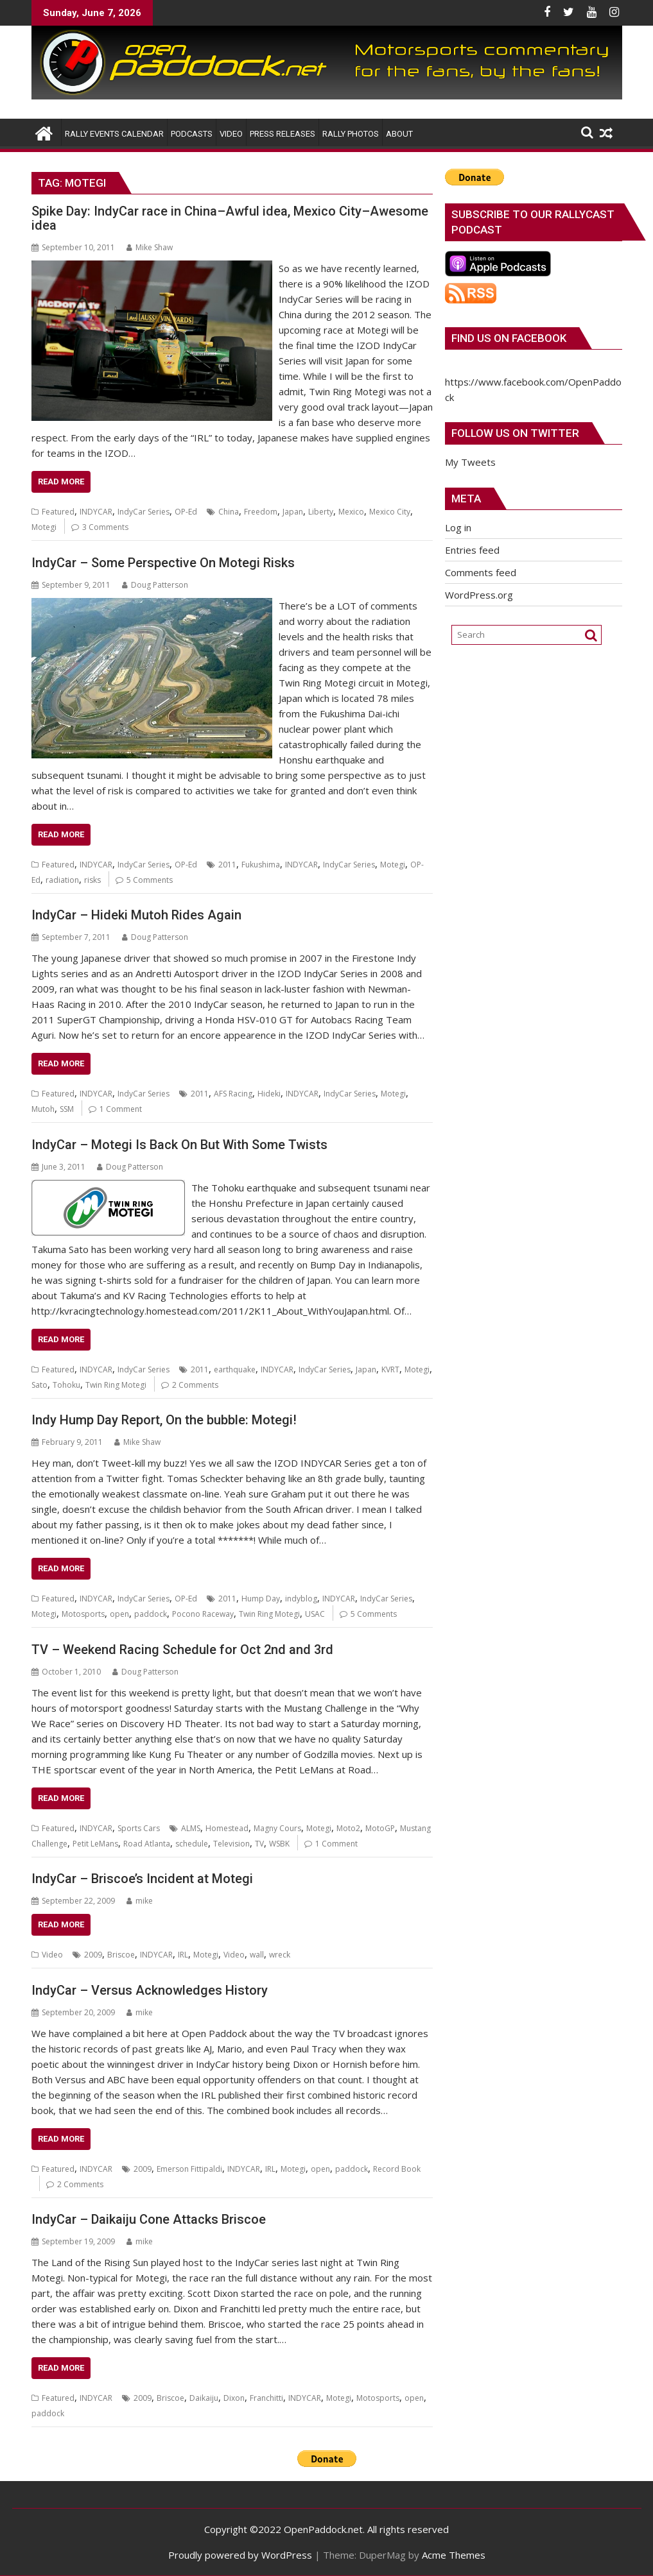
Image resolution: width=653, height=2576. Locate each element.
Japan (293, 511)
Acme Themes (453, 2554)
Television (231, 1843)
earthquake (235, 1369)
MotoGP (380, 1828)
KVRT (390, 1369)
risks (92, 879)
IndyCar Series (144, 511)
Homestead (226, 1828)
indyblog (301, 1598)
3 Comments (105, 527)
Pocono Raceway (203, 1613)
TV (259, 1843)
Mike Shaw (149, 247)
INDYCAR (96, 511)
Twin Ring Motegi (115, 1384)
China (228, 511)
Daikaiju (203, 2398)
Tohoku (66, 1384)
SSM (67, 1109)
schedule (191, 1843)
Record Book (397, 2168)
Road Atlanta (146, 1843)
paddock (150, 1613)
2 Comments (195, 1384)
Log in (458, 527)
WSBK (279, 1843)
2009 (93, 1954)
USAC (315, 1613)
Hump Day (260, 1598)
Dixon (234, 2398)
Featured (58, 511)
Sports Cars (139, 1828)
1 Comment (121, 1109)
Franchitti (266, 2398)
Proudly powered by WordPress (240, 2554)
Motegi (44, 527)
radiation (62, 879)
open (119, 1613)
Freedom (260, 511)
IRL (183, 1954)
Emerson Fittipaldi (189, 2168)
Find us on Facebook (508, 338)
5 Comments (149, 879)
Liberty (320, 511)
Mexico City (389, 511)
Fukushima (260, 864)
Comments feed (480, 572)
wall (257, 1954)
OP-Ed (186, 511)
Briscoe (121, 1954)
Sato (39, 1384)
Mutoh (43, 1109)
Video (52, 1954)
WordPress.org (479, 594)
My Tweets (470, 462)
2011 (227, 864)
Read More (61, 481)
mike (139, 1900)
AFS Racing (233, 1093)
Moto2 (348, 1828)
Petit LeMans (95, 1843)
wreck (279, 1954)
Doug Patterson (155, 584)
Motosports (83, 1613)
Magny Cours (277, 1828)
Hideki (269, 1093)
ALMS (190, 1828)
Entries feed (472, 549)
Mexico (351, 511)
